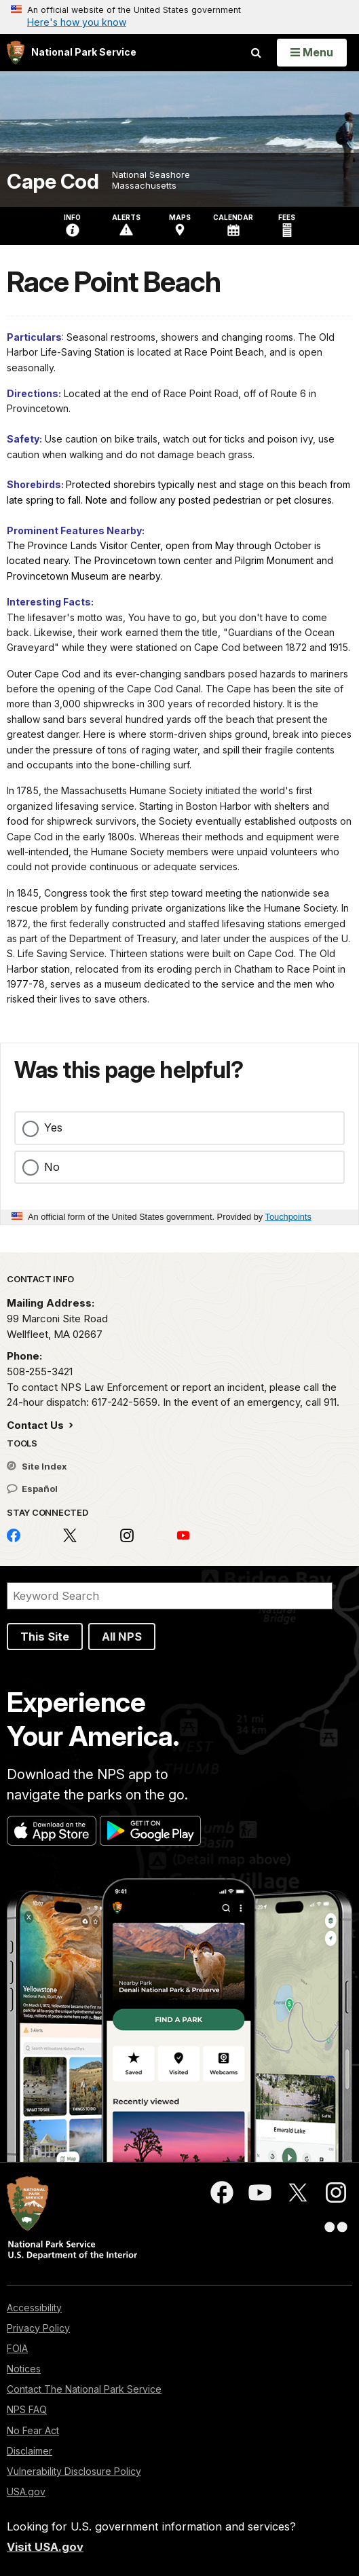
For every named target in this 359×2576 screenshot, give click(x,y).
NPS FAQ (27, 2409)
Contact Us (37, 1425)
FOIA (17, 2348)
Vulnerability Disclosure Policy (74, 2471)
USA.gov (26, 2491)
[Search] (170, 1595)
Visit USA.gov (45, 2547)
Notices (24, 2368)
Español (32, 1488)
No (52, 1167)
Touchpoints (288, 1217)
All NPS (122, 1636)
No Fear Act (33, 2430)
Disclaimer (29, 2451)
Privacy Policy (38, 2328)
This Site (44, 1636)
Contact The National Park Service (84, 2389)
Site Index (37, 1466)
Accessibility (34, 2307)
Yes (53, 1127)
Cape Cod (52, 181)
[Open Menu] (312, 52)
